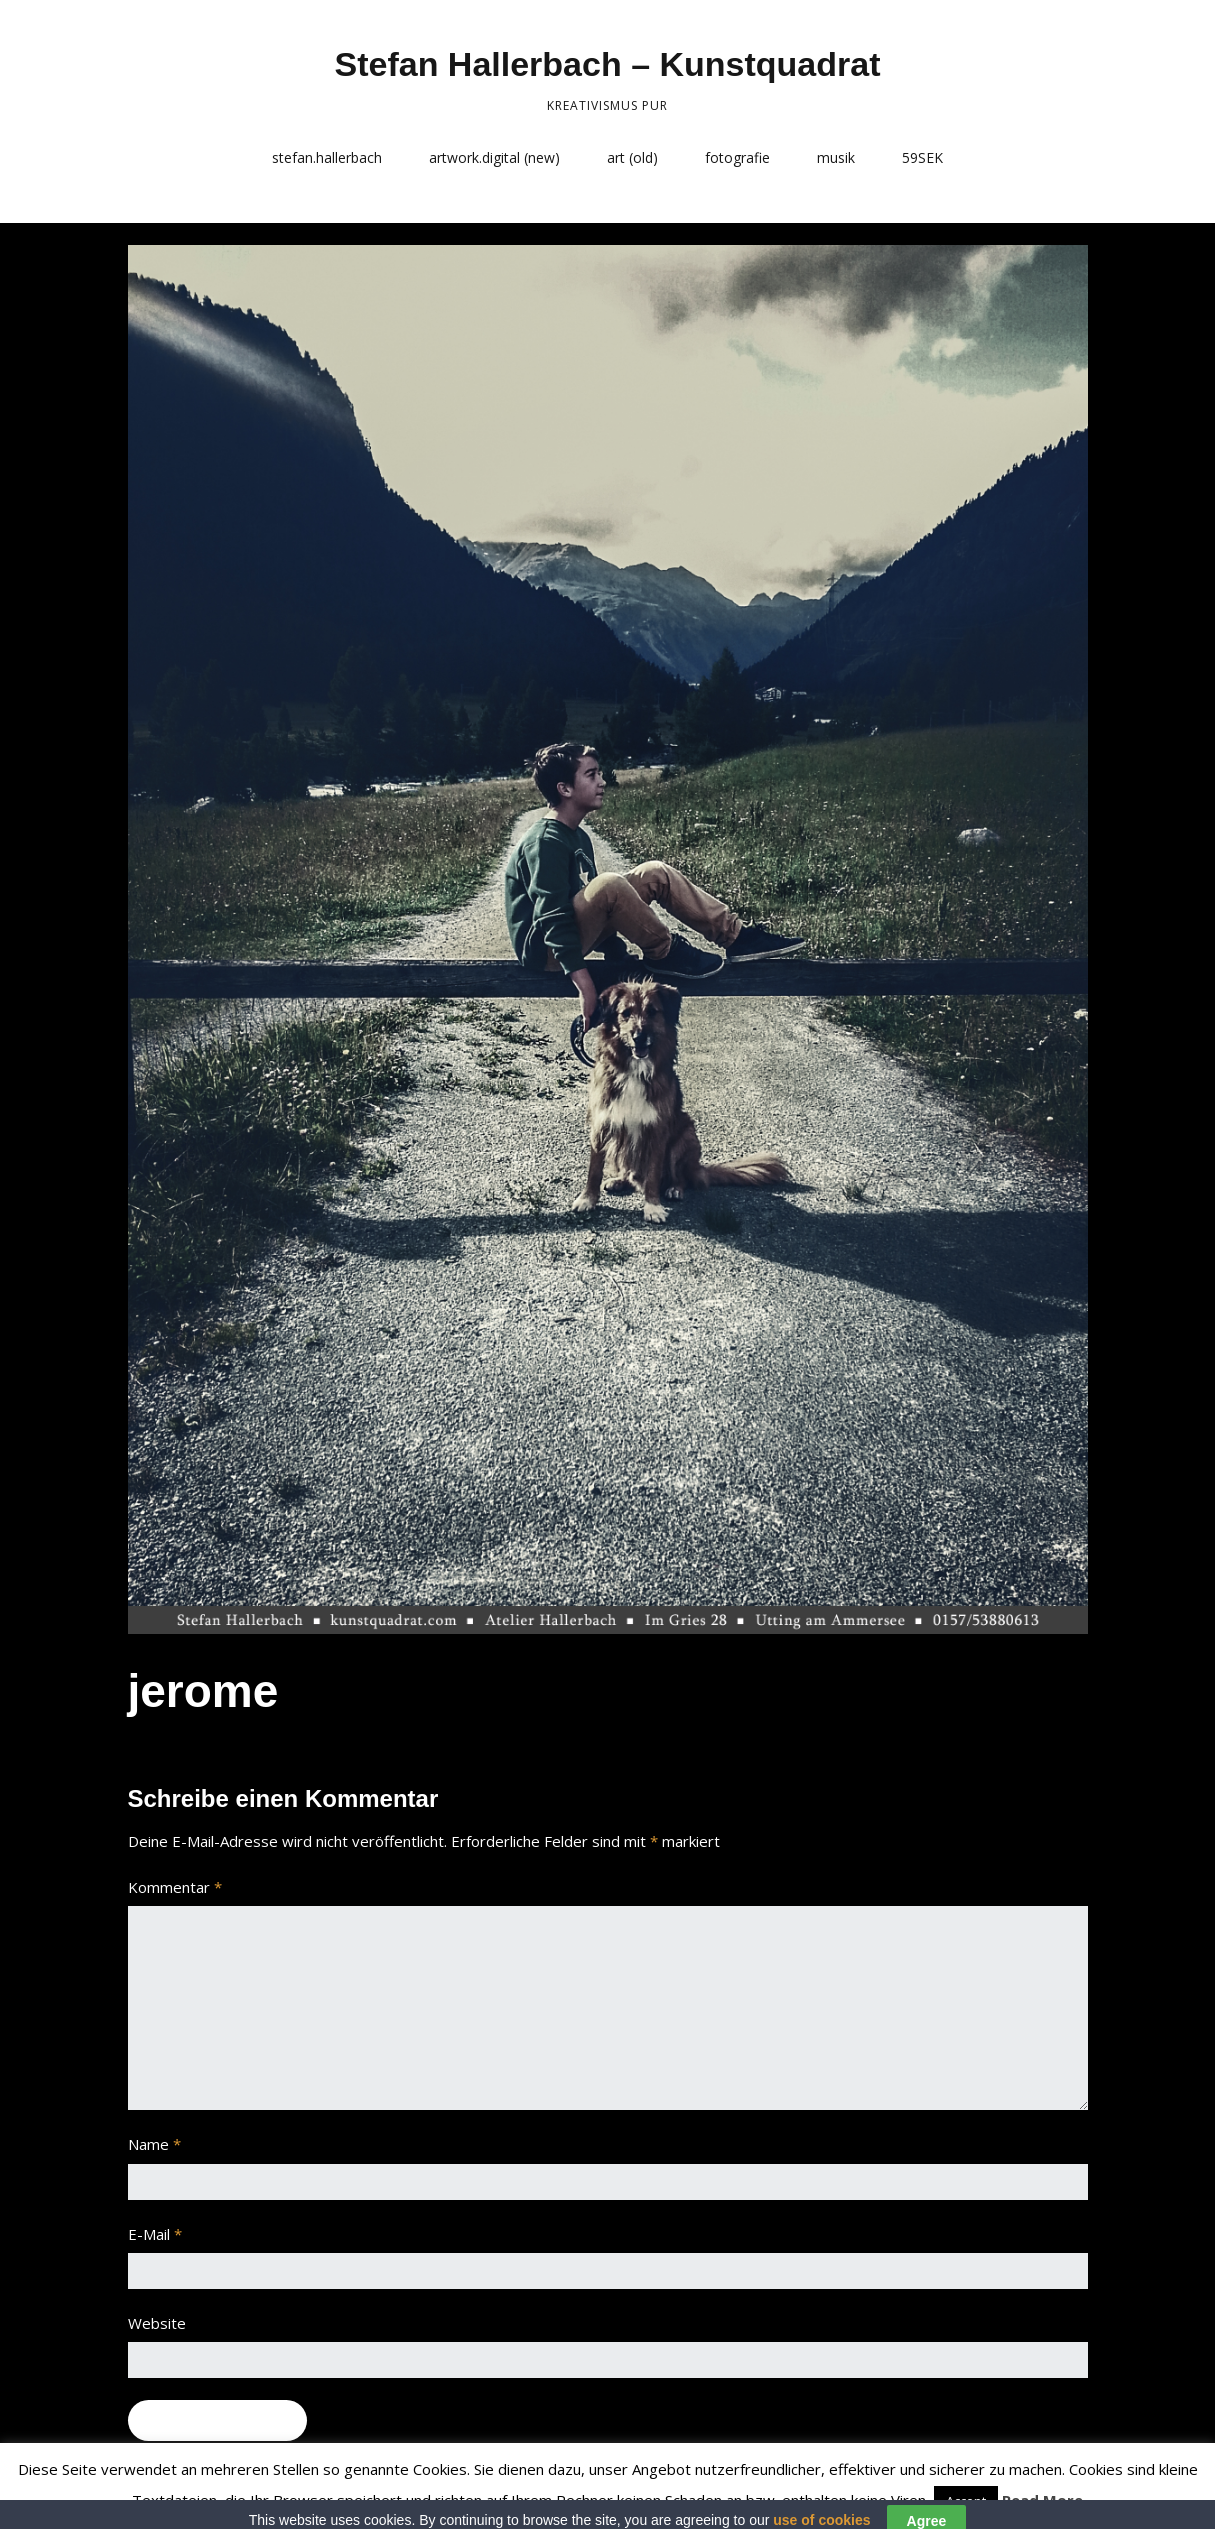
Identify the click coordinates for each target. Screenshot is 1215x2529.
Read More (1042, 2500)
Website (157, 2323)
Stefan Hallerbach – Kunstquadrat (607, 64)
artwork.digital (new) (494, 157)
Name (154, 2144)
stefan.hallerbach (327, 157)
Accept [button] (966, 2501)
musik (836, 157)
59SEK (922, 157)
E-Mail (155, 2234)
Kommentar (175, 1887)
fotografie (737, 157)
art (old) (632, 157)
